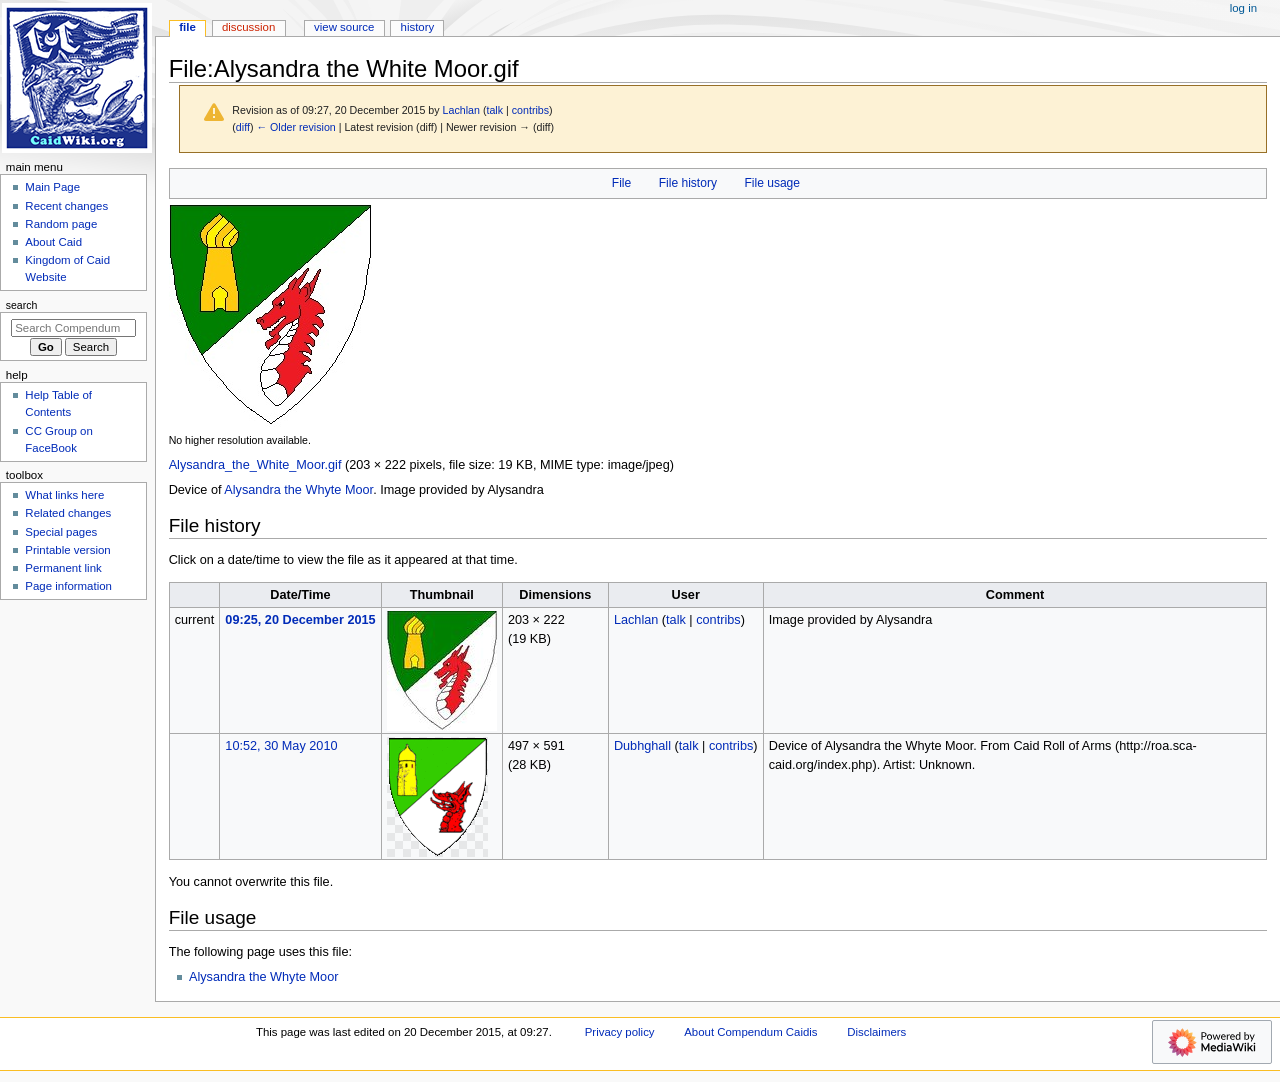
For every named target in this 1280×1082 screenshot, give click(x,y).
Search (22, 305)
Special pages (61, 532)
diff (243, 127)
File (621, 183)
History (418, 27)
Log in (1243, 8)
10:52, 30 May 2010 (281, 746)
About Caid (53, 242)
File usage (772, 183)
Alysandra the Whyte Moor (298, 490)
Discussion (248, 27)
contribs (530, 110)
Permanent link (63, 568)
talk (494, 110)
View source (344, 27)
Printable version (67, 550)
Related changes (68, 513)
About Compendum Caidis (750, 1032)
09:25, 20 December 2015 (300, 620)
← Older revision (295, 127)
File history (688, 183)
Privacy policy (620, 1032)
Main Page (52, 187)
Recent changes (66, 206)
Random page (61, 224)
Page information (68, 586)
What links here (64, 495)
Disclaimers (876, 1032)
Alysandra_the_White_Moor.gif (255, 465)
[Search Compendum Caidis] (73, 328)
